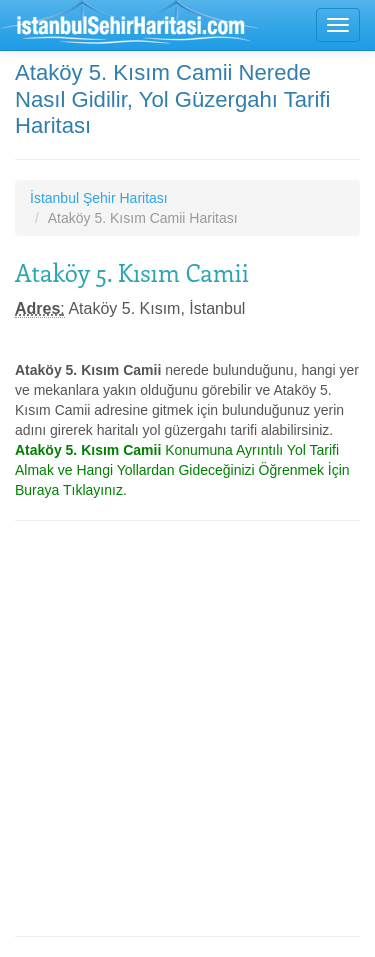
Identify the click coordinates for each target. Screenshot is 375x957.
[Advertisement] (187, 728)
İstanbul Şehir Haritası (99, 198)
